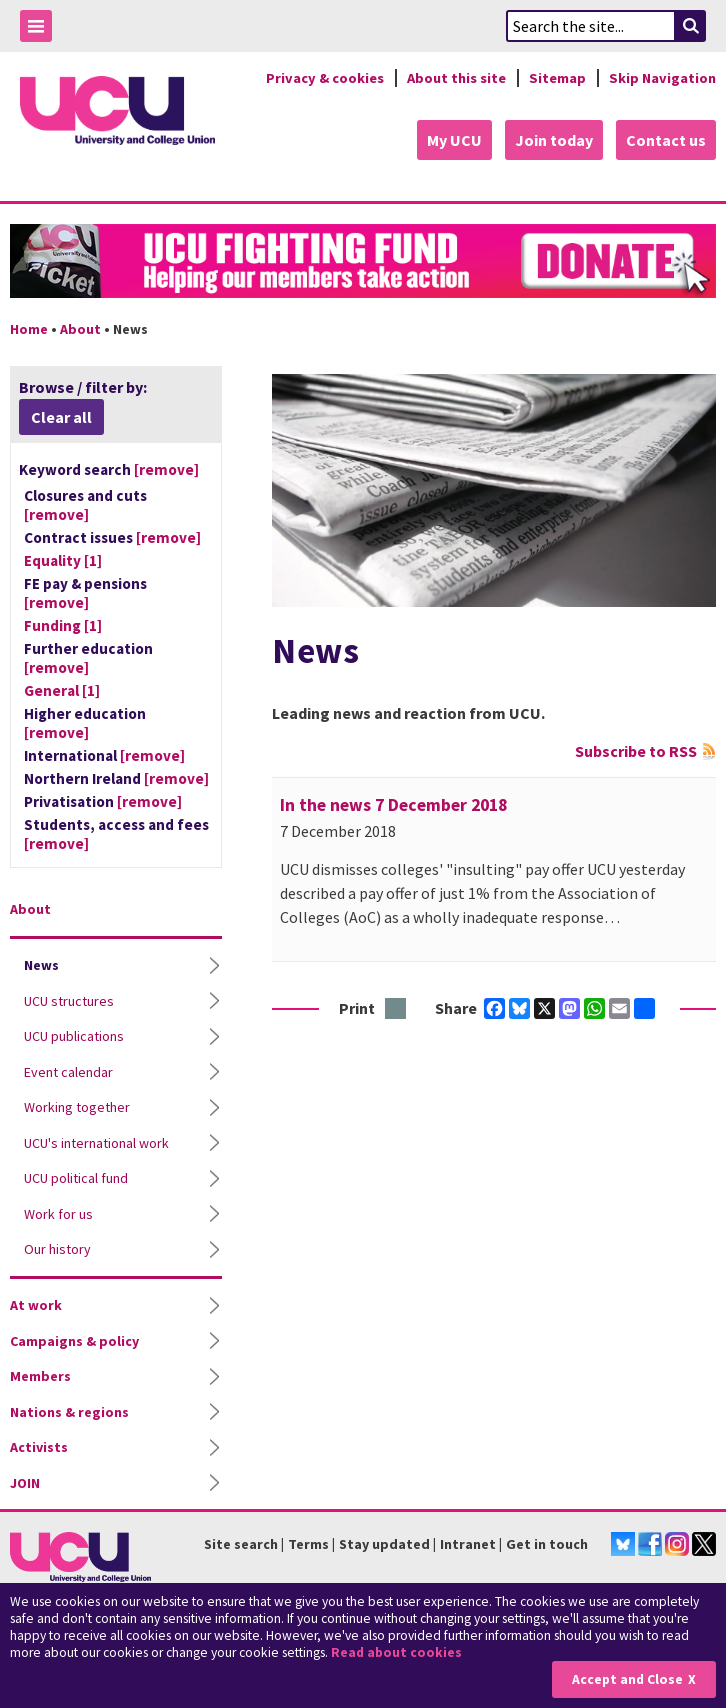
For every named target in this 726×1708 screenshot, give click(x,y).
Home (29, 329)
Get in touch (547, 1544)
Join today (554, 140)
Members (40, 1376)
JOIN (25, 1483)
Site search (241, 1544)
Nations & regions (69, 1412)
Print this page (396, 1009)
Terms (308, 1544)
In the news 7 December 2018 (393, 805)
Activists (39, 1447)
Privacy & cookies (325, 78)
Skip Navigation (662, 78)
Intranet (468, 1544)
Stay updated (384, 1544)
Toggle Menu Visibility (41, 29)
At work (36, 1305)
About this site (456, 78)
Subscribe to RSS (636, 751)
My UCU (454, 140)
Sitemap (557, 78)
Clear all (61, 417)
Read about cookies (396, 1652)
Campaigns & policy (74, 1341)
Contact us (666, 140)
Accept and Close (627, 1679)
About (80, 329)
